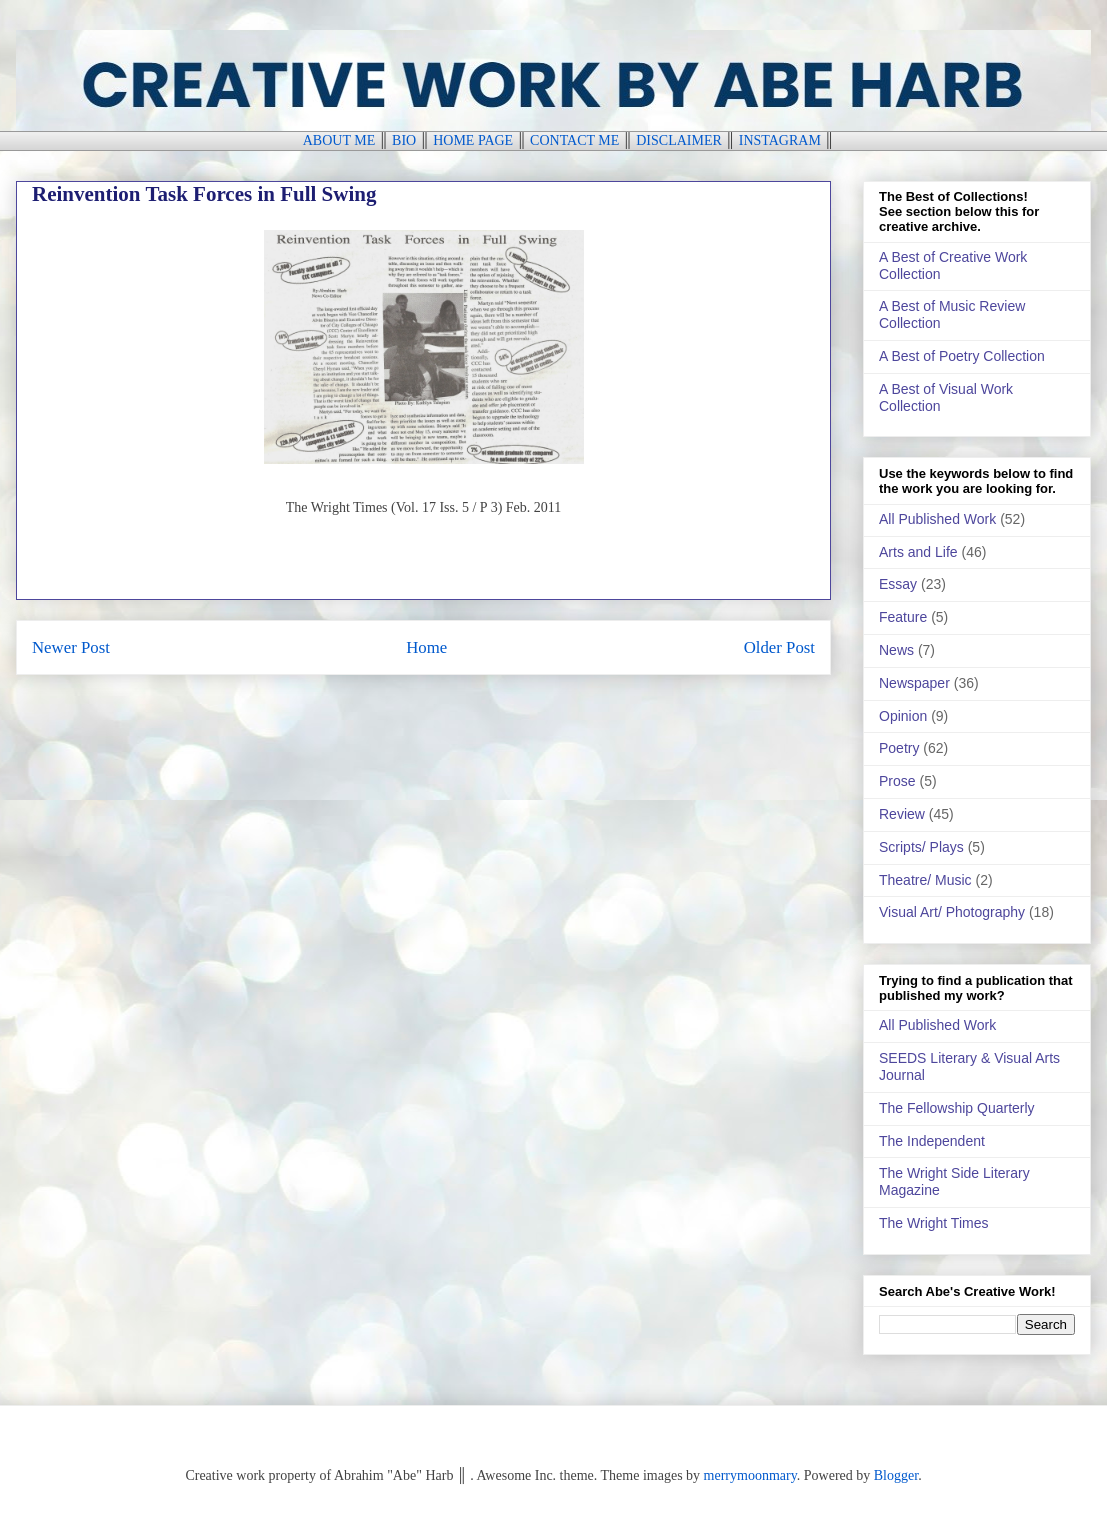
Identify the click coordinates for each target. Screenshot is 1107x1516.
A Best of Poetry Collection (962, 356)
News (896, 650)
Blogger (896, 1475)
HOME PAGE (473, 140)
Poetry (899, 748)
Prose (897, 781)
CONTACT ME (574, 140)
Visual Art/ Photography (952, 912)
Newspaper (914, 683)
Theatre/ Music (925, 880)
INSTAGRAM (780, 140)
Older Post (779, 647)
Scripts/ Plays (921, 847)
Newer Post (71, 647)
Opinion (903, 716)
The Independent (932, 1141)
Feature (903, 617)
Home (426, 647)
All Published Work (937, 519)
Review (902, 814)
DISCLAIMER (679, 140)
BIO (404, 140)
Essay (898, 584)
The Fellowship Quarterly (957, 1108)
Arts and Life (918, 552)
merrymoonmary (750, 1475)
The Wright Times (933, 1223)
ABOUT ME (339, 140)
